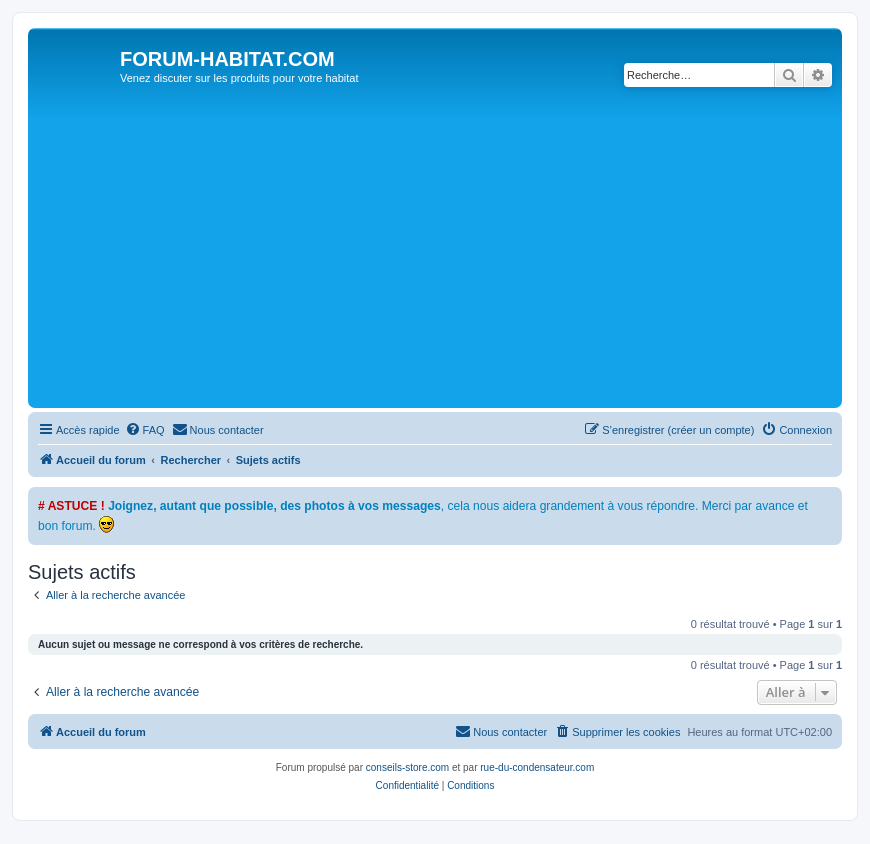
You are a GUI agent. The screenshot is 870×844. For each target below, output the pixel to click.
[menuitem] (145, 430)
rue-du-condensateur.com (537, 767)
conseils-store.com (407, 767)
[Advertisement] (451, 253)
